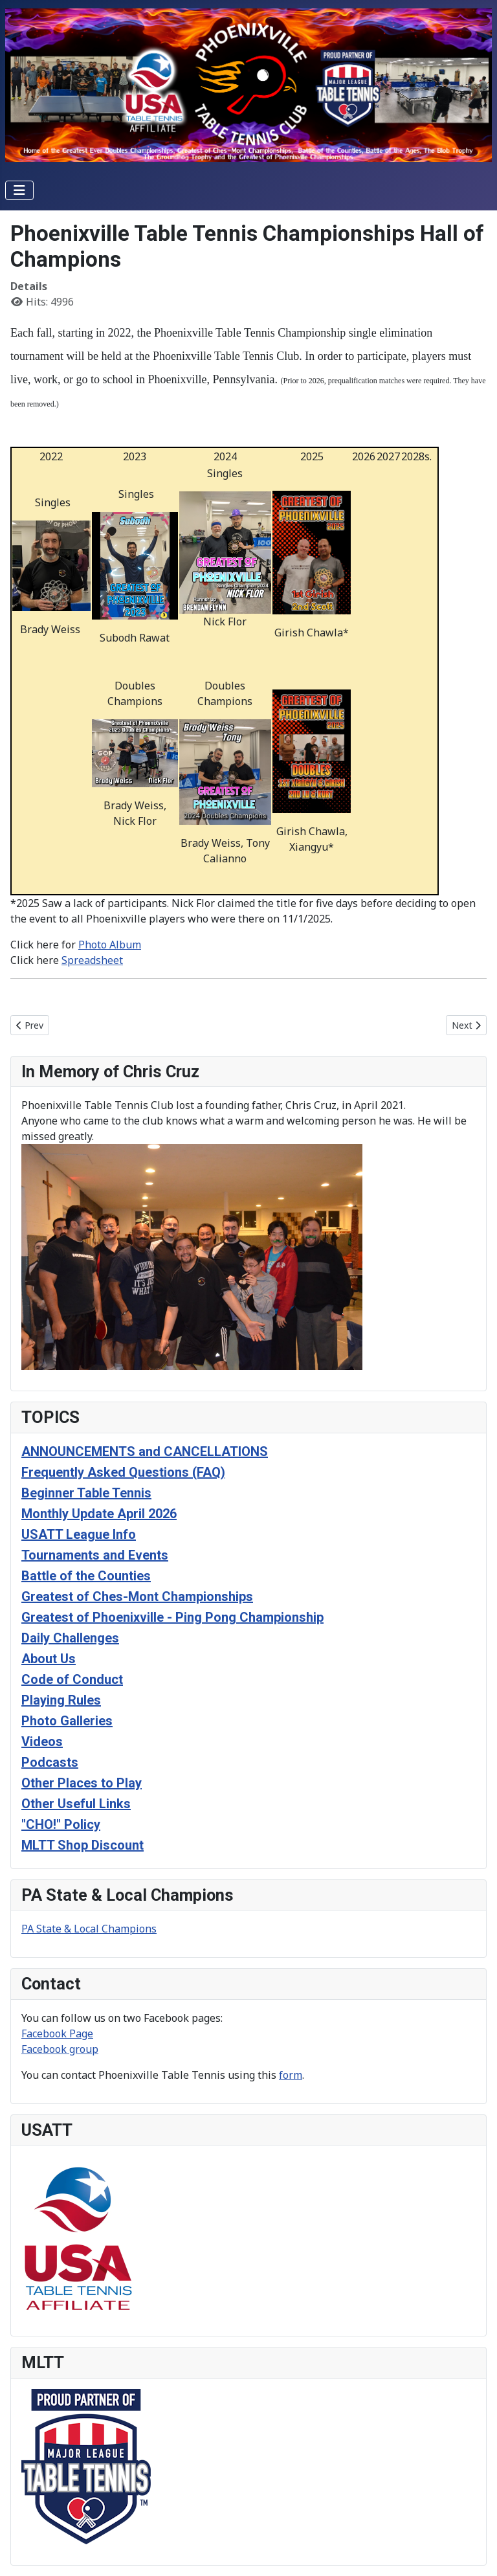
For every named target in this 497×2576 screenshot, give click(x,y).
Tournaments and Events (94, 1555)
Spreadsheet (92, 960)
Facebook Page (57, 2033)
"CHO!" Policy (60, 1824)
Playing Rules (61, 1700)
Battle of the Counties (86, 1576)
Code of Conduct (72, 1679)
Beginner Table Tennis (86, 1493)
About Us (48, 1658)
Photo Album (109, 944)
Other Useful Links (76, 1803)
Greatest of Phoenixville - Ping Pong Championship (172, 1617)
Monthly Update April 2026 (99, 1513)
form (290, 2075)
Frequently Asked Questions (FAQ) (123, 1472)
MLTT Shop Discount (82, 1845)
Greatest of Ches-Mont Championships (137, 1596)
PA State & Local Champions (89, 1928)
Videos (42, 1741)
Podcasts (49, 1762)
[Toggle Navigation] (19, 190)
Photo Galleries (67, 1721)
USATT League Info (78, 1534)
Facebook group (59, 2049)
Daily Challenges (70, 1638)
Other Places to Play (81, 1783)
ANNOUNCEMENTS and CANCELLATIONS (144, 1451)
